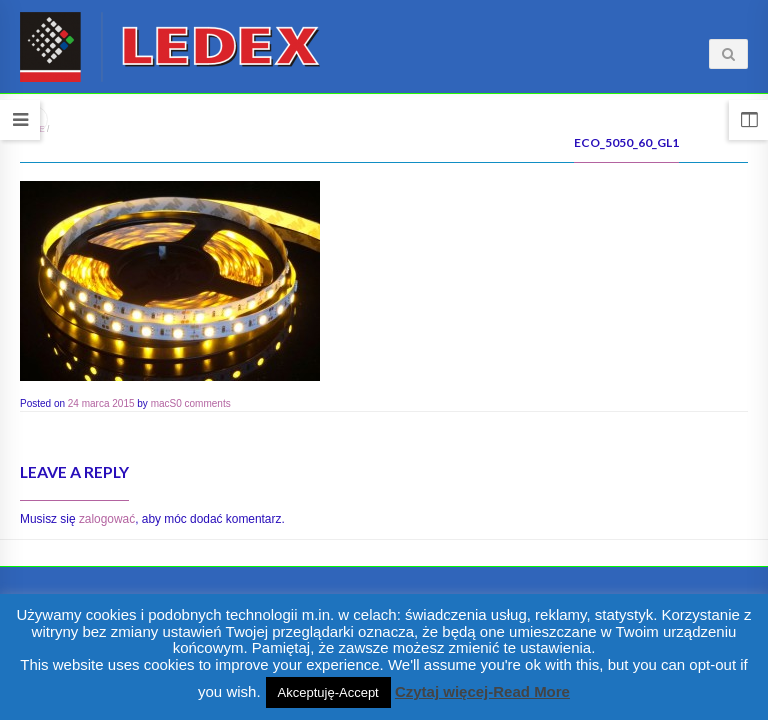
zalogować (107, 519)
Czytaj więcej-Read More (482, 691)
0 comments (203, 403)
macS (164, 403)
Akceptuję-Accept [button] (328, 692)
